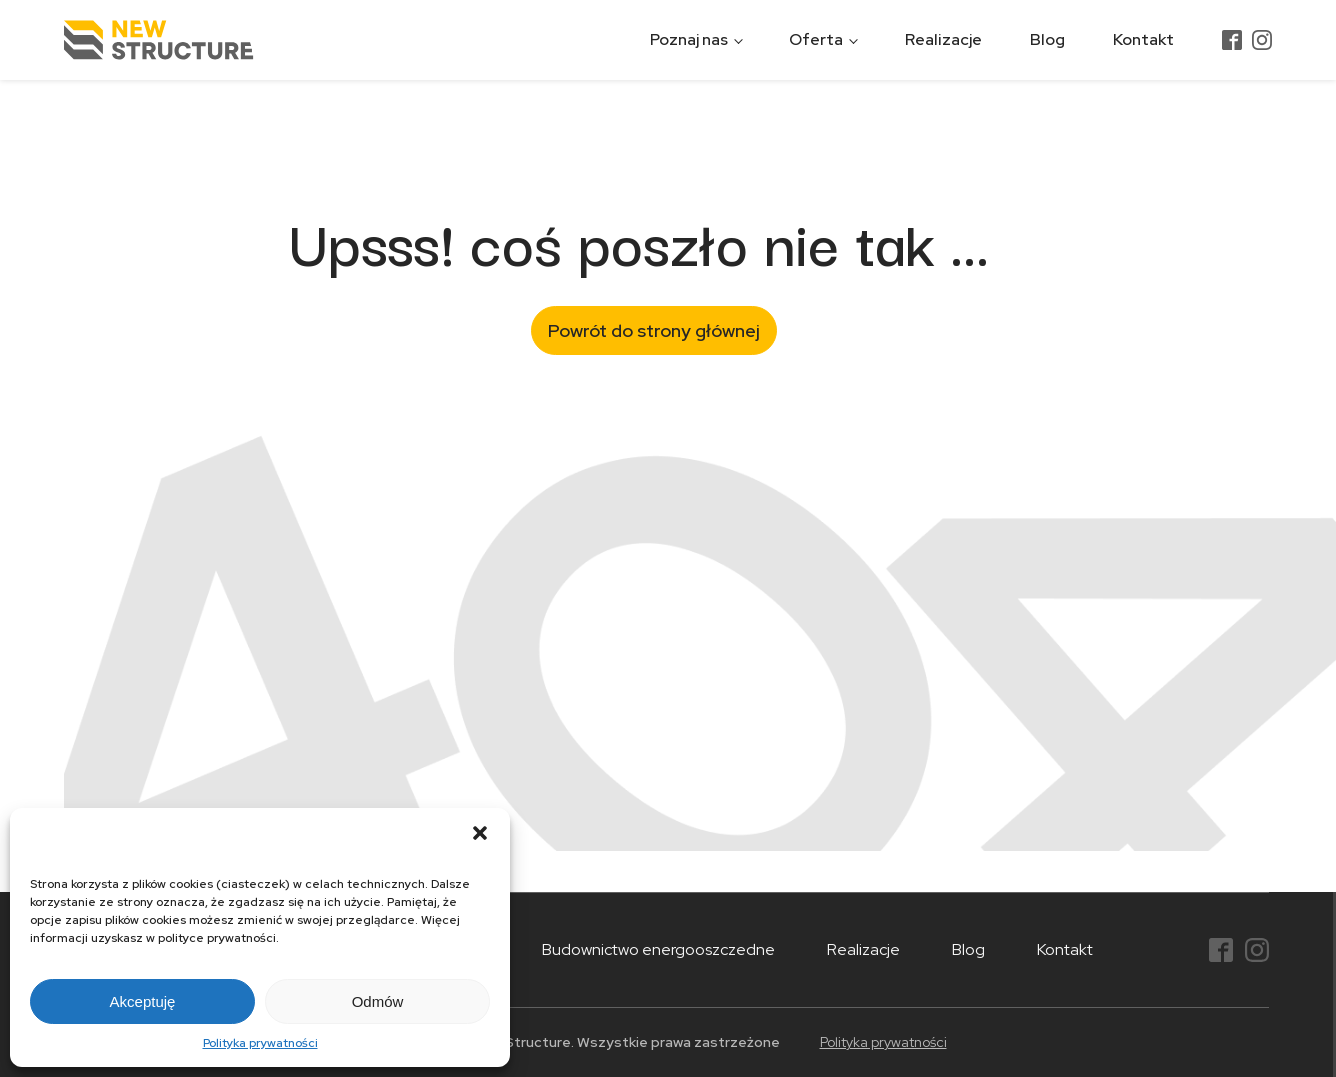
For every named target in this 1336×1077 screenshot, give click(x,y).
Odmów (378, 1001)
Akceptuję (143, 1001)
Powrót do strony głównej (654, 330)
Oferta (816, 39)
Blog (1047, 39)
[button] (480, 833)
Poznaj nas (689, 39)
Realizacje (943, 39)
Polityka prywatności (260, 1043)
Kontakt (1143, 39)
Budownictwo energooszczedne (658, 949)
